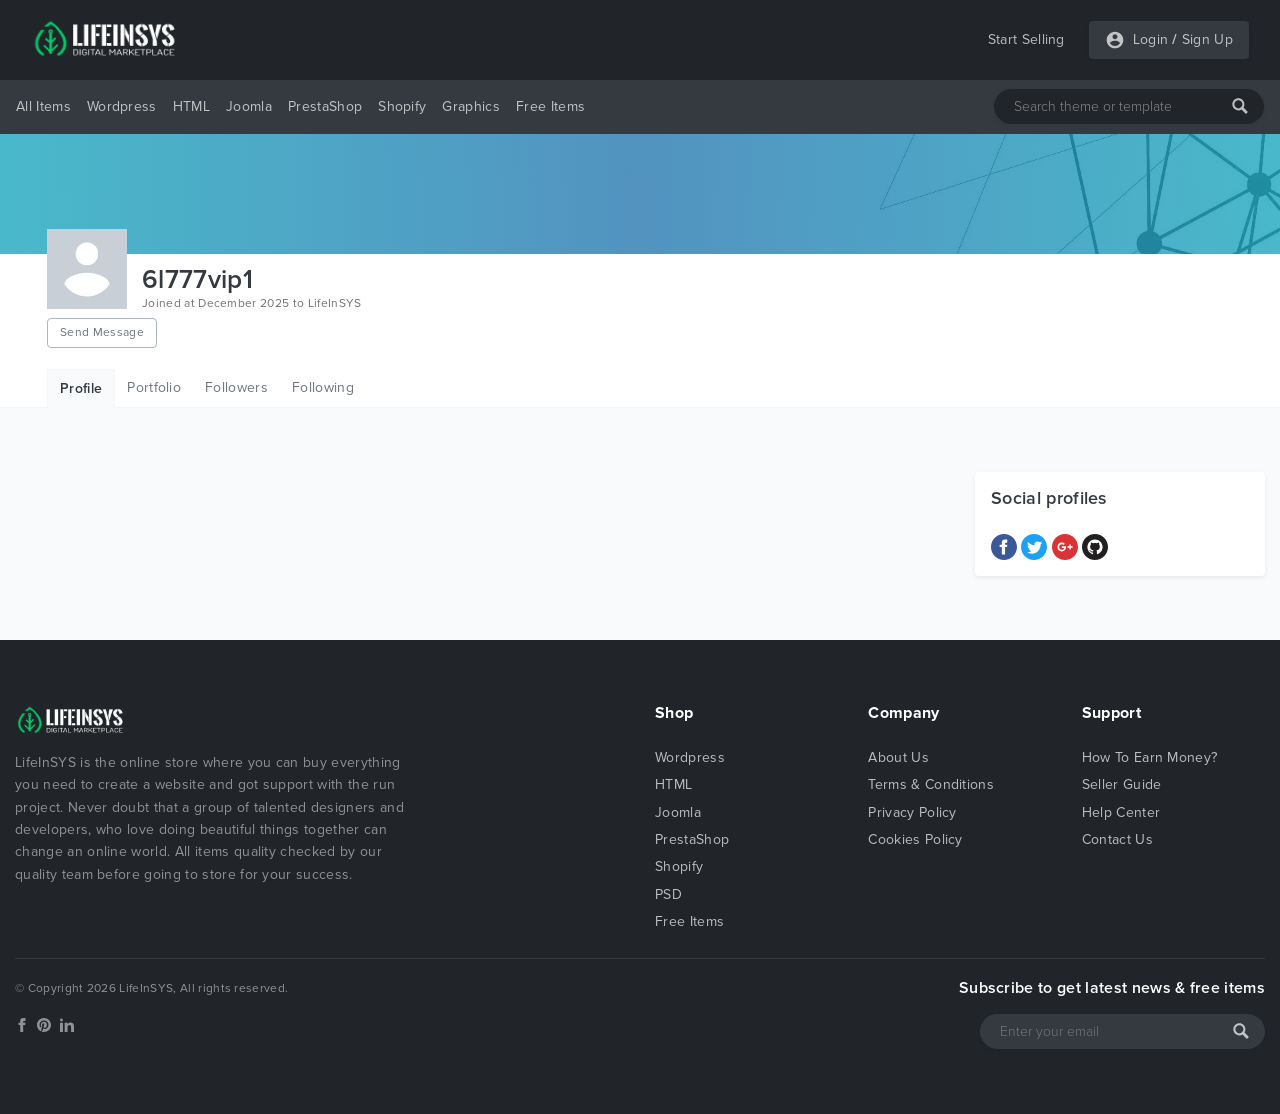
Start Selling (1026, 39)
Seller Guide (1122, 784)
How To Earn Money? (1150, 757)
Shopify (402, 106)
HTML (191, 106)
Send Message (102, 332)
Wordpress (122, 106)
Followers (236, 387)
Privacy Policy (912, 812)
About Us (898, 757)
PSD (668, 894)
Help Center (1121, 812)
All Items (43, 106)
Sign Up (1207, 39)
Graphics (471, 106)
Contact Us (1117, 839)
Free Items (550, 106)
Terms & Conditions (931, 784)
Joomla (249, 106)
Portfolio (154, 387)
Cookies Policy (915, 839)
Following (323, 387)
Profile (81, 388)
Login (1151, 39)
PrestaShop (325, 106)
